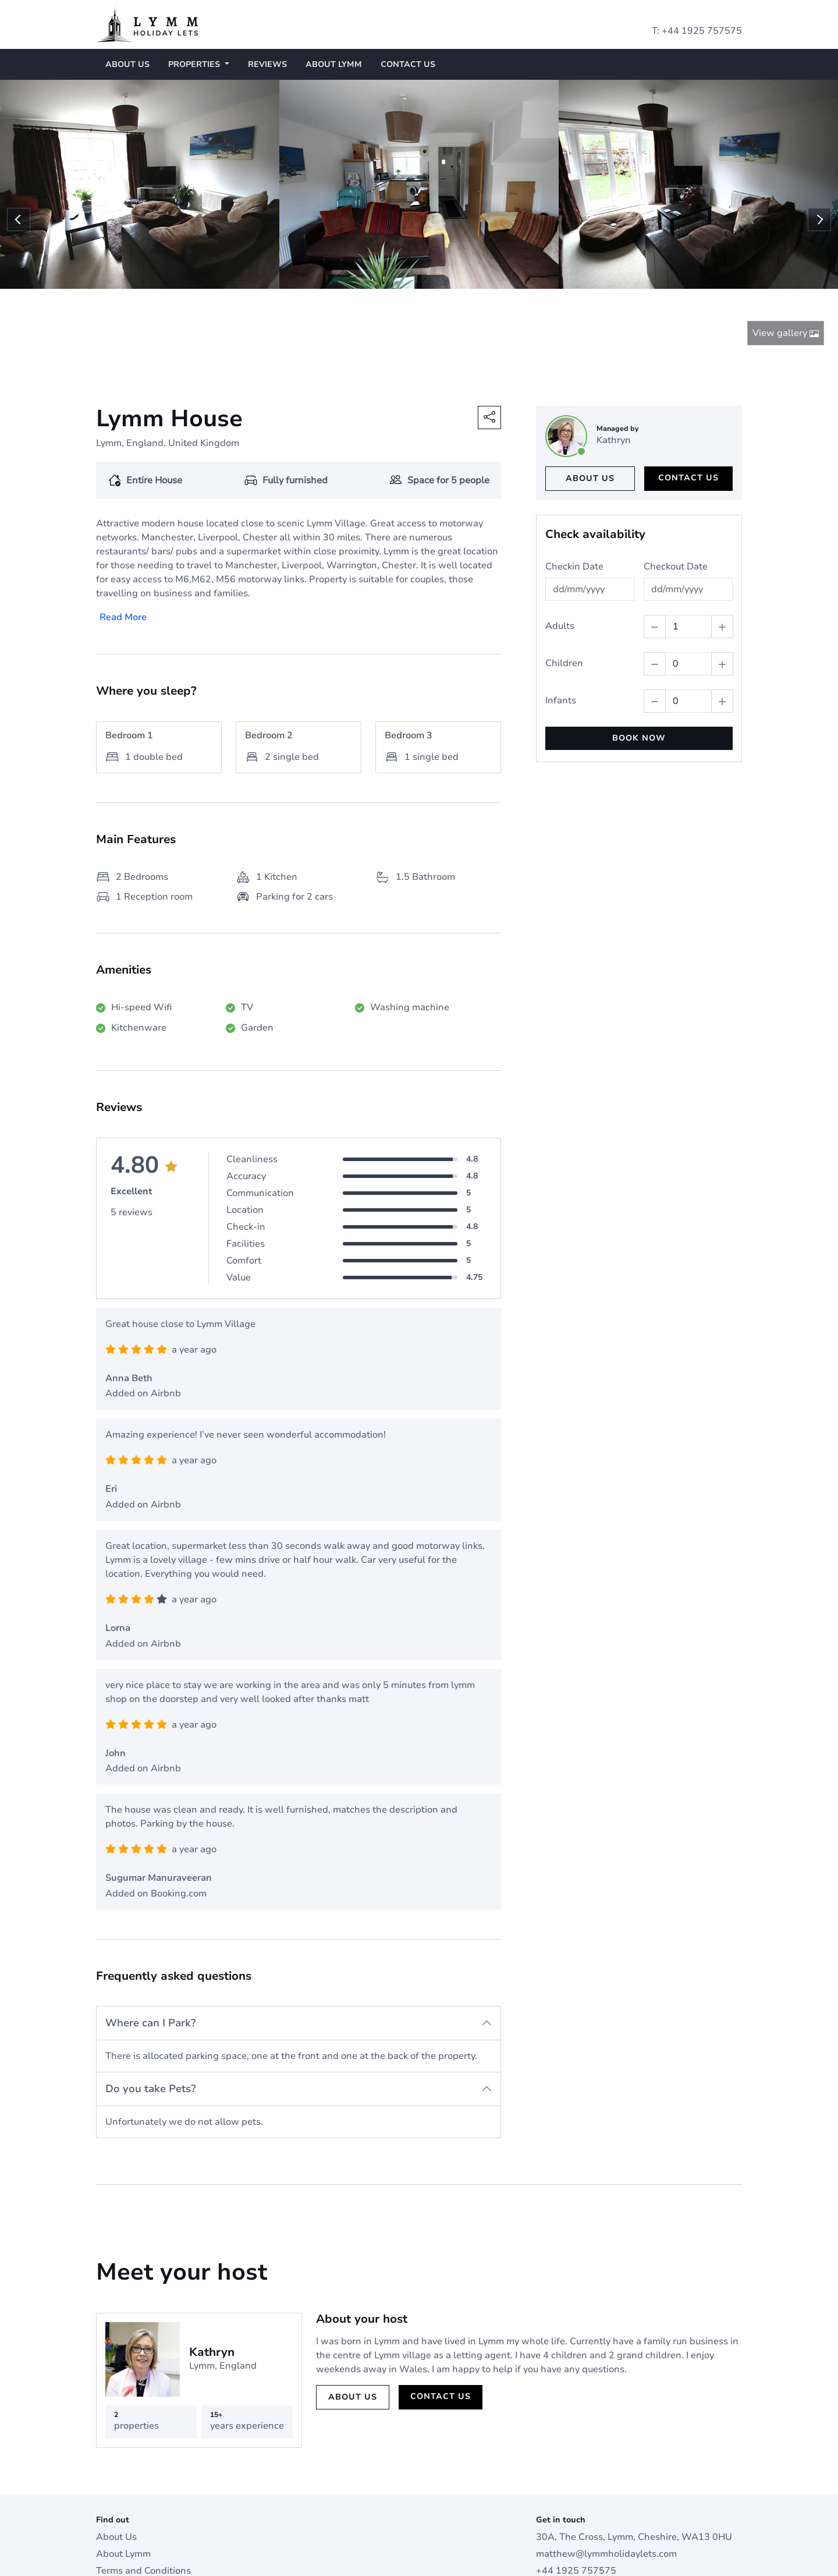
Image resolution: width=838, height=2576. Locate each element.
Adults (559, 555)
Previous (18, 184)
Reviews (267, 64)
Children (564, 592)
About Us (127, 64)
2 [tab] (401, 273)
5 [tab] (436, 273)
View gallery (785, 262)
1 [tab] (390, 273)
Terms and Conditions (143, 2500)
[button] (489, 347)
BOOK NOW (639, 667)
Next (819, 184)
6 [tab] (448, 273)
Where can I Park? (150, 1952)
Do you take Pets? (150, 2018)
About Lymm (334, 64)
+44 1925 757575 (702, 30)
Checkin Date (574, 496)
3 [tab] (413, 273)
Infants (560, 630)
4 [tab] (425, 273)
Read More (123, 546)
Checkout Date (676, 496)
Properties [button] (195, 64)
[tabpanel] (139, 184)
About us (590, 407)
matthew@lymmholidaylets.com (606, 2484)
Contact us (408, 64)
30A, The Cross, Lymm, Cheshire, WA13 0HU (634, 2467)
